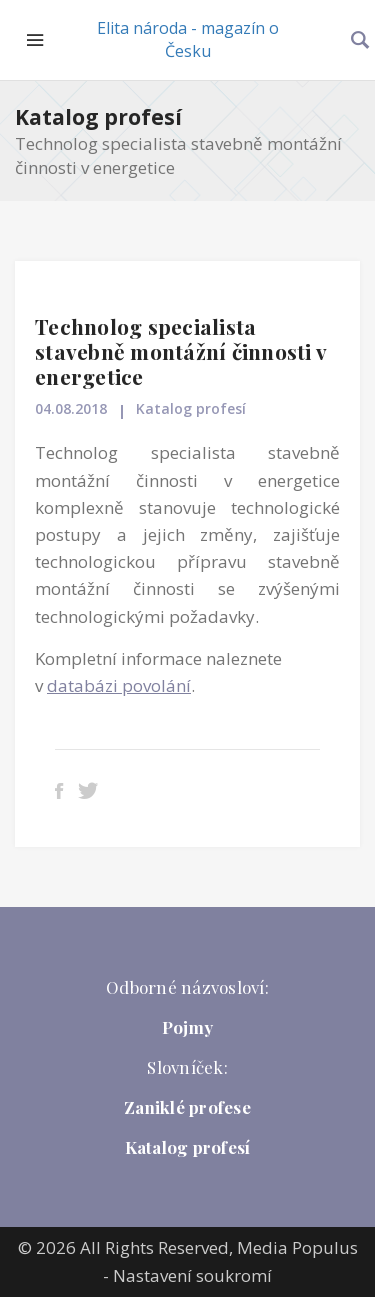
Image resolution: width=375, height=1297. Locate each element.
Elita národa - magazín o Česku (188, 39)
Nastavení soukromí (192, 1275)
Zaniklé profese (187, 1107)
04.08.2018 (71, 408)
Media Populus (297, 1247)
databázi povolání (119, 685)
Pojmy (187, 1027)
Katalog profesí (98, 117)
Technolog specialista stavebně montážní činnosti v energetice (180, 351)
